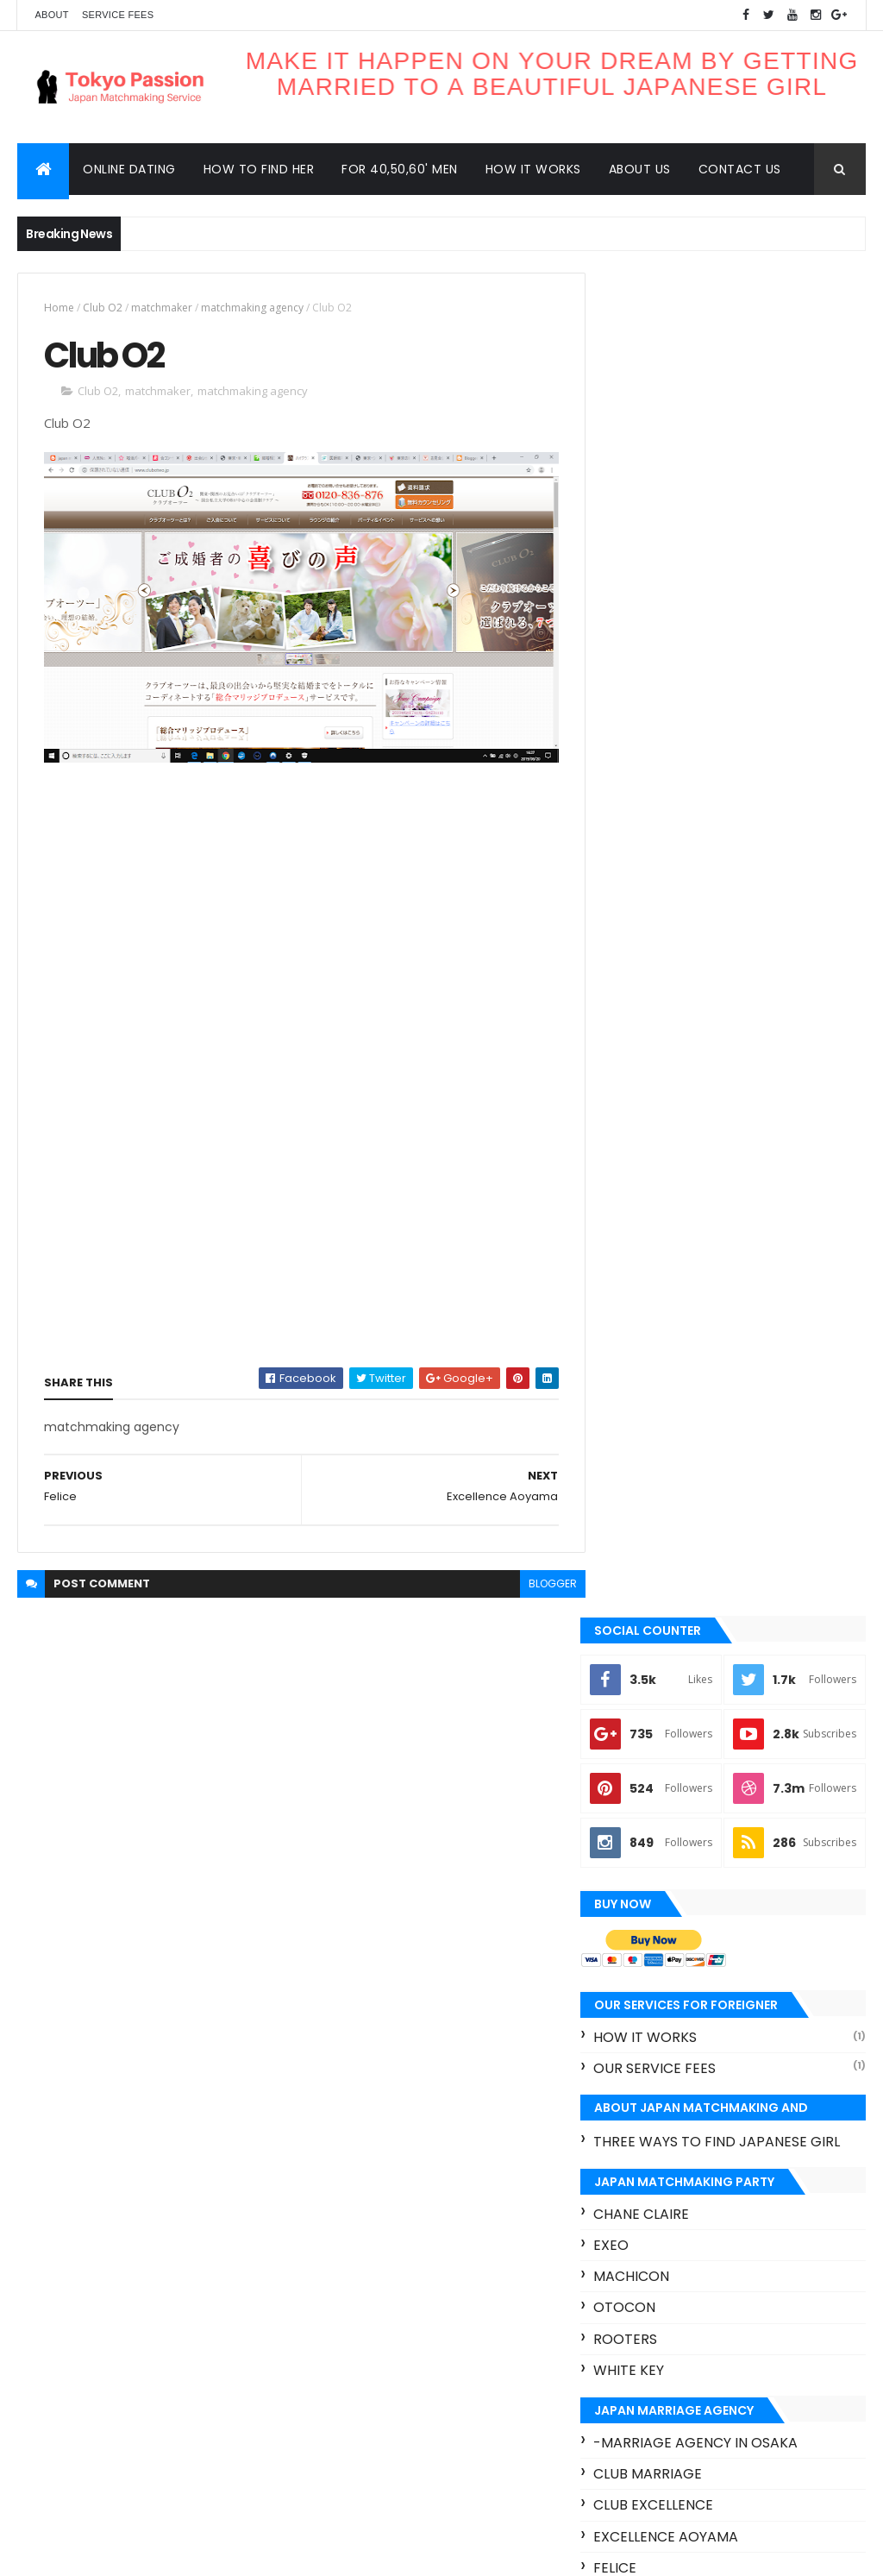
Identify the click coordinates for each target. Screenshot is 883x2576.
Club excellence (676, 1473)
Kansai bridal (665, 1597)
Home (59, 307)
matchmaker (161, 307)
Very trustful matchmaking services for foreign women (718, 2060)
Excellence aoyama (688, 1504)
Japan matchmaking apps (681, 2321)
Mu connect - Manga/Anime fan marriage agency (728, 1637)
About (51, 14)
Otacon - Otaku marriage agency (707, 1747)
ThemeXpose (113, 2552)
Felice (637, 1535)
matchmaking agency (252, 307)
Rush (799, 2381)
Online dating (129, 169)
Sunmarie (650, 1787)
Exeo (633, 1212)
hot (620, 2442)
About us (640, 169)
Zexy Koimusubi (752, 2411)
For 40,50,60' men (399, 169)
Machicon (654, 1244)
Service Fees (117, 14)
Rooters (647, 1306)
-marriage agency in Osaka (718, 1410)
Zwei (632, 1818)
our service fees (677, 1036)
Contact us (739, 169)
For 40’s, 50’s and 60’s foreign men (767, 1990)
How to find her (259, 169)
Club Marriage (670, 1441)
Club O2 (102, 307)
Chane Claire (663, 1181)
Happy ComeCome (681, 1566)
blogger (541, 1584)
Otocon (647, 1275)
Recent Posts (668, 2110)
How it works (533, 169)
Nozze (638, 1677)
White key (651, 1338)
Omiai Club (654, 1708)
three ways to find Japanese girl (739, 1109)
